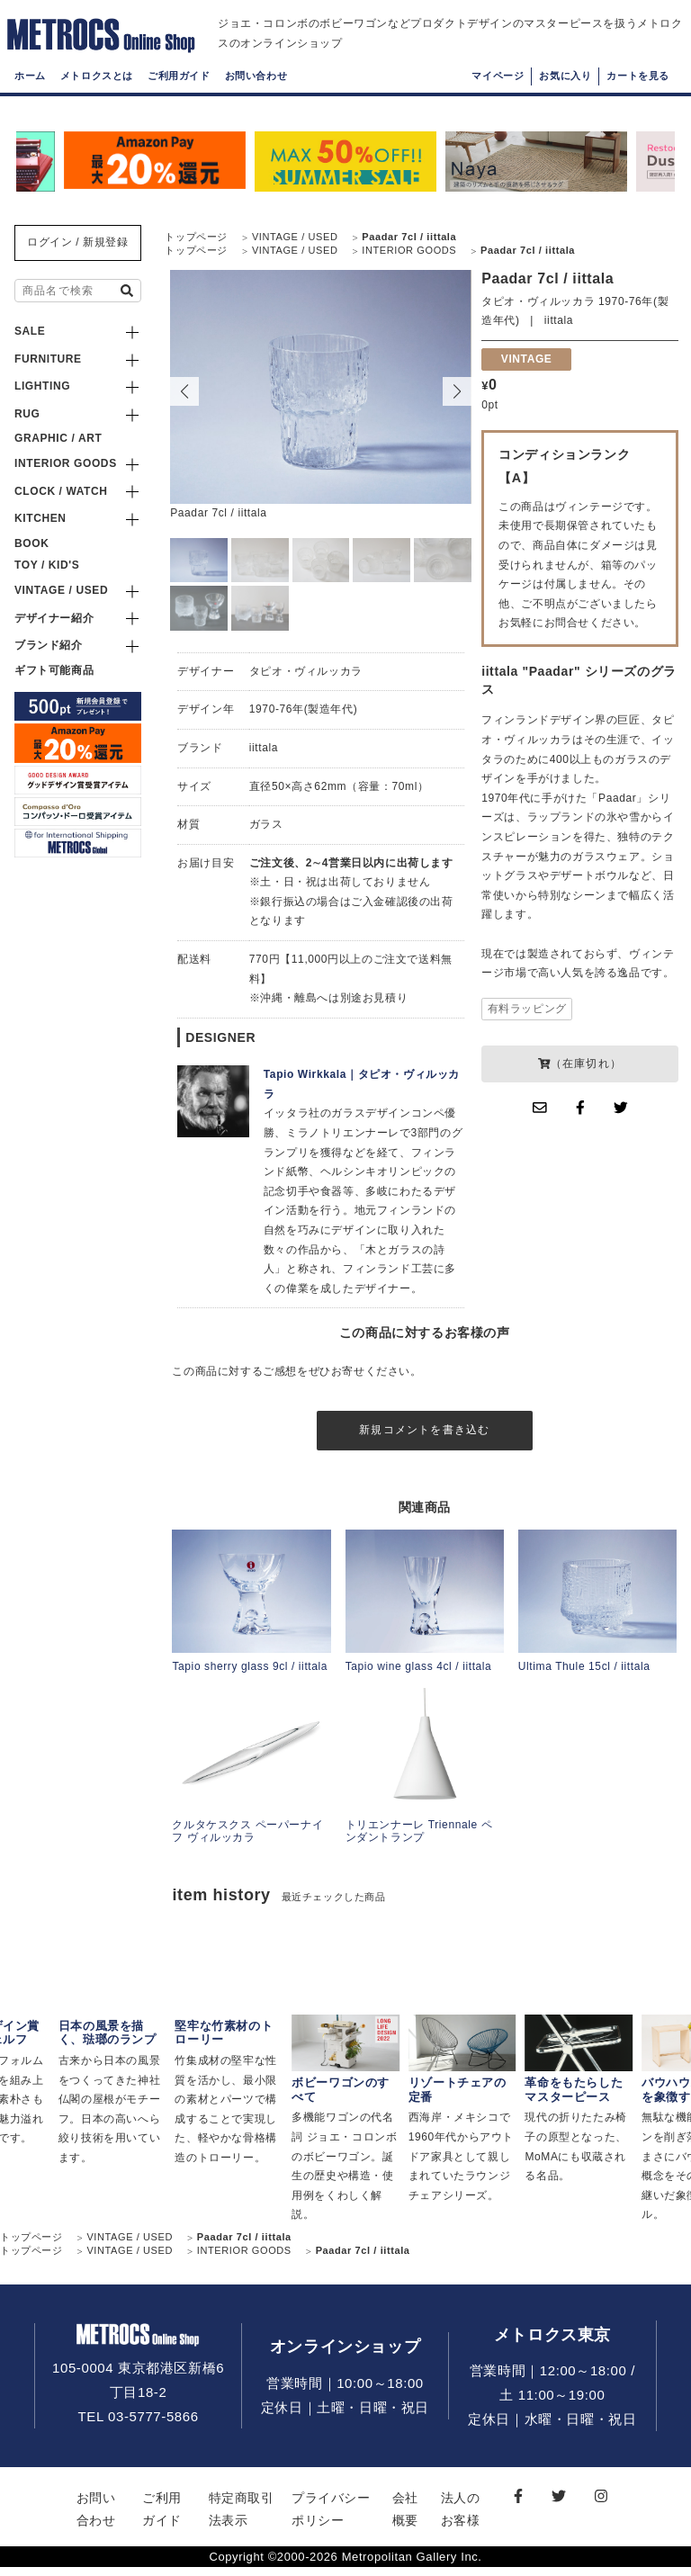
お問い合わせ (256, 94)
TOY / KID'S (46, 565)
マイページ (497, 94)
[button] (457, 391)
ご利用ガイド (179, 94)
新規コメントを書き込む (424, 1434)
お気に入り (565, 94)
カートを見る (637, 94)
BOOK (31, 543)
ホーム (30, 94)
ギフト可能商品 (54, 670)
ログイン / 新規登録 (78, 242)
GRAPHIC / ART (58, 438)
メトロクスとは (96, 94)
